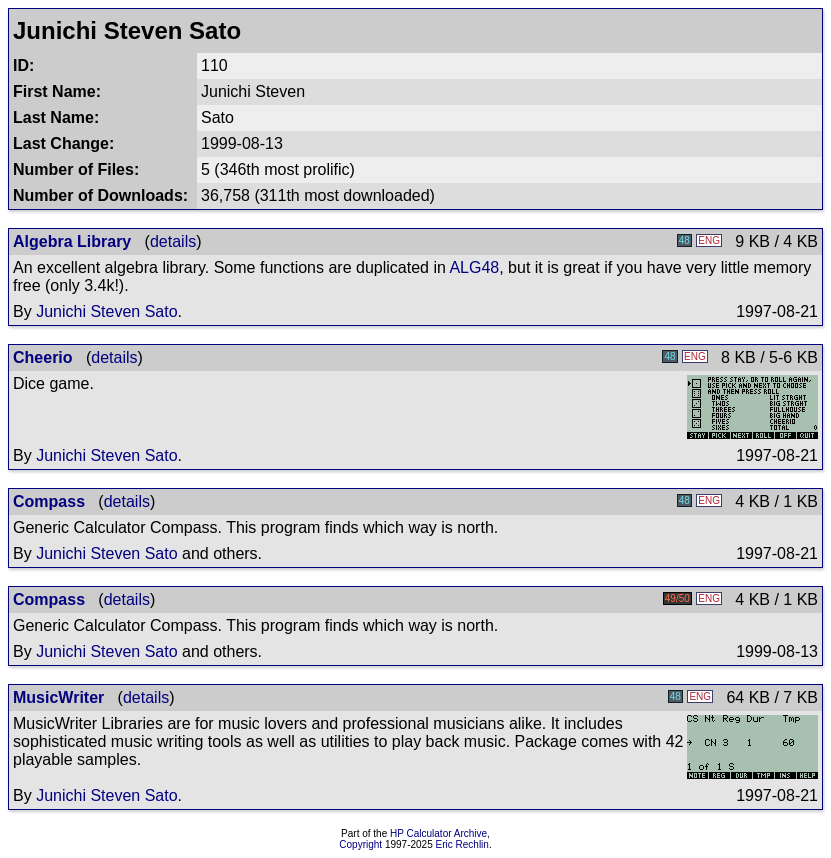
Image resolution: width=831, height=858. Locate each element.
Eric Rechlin (462, 844)
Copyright (360, 844)
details (173, 241)
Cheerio (43, 357)
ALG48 (474, 267)
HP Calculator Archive (438, 833)
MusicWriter (58, 697)
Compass (49, 501)
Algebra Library (72, 241)
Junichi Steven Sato (106, 311)
